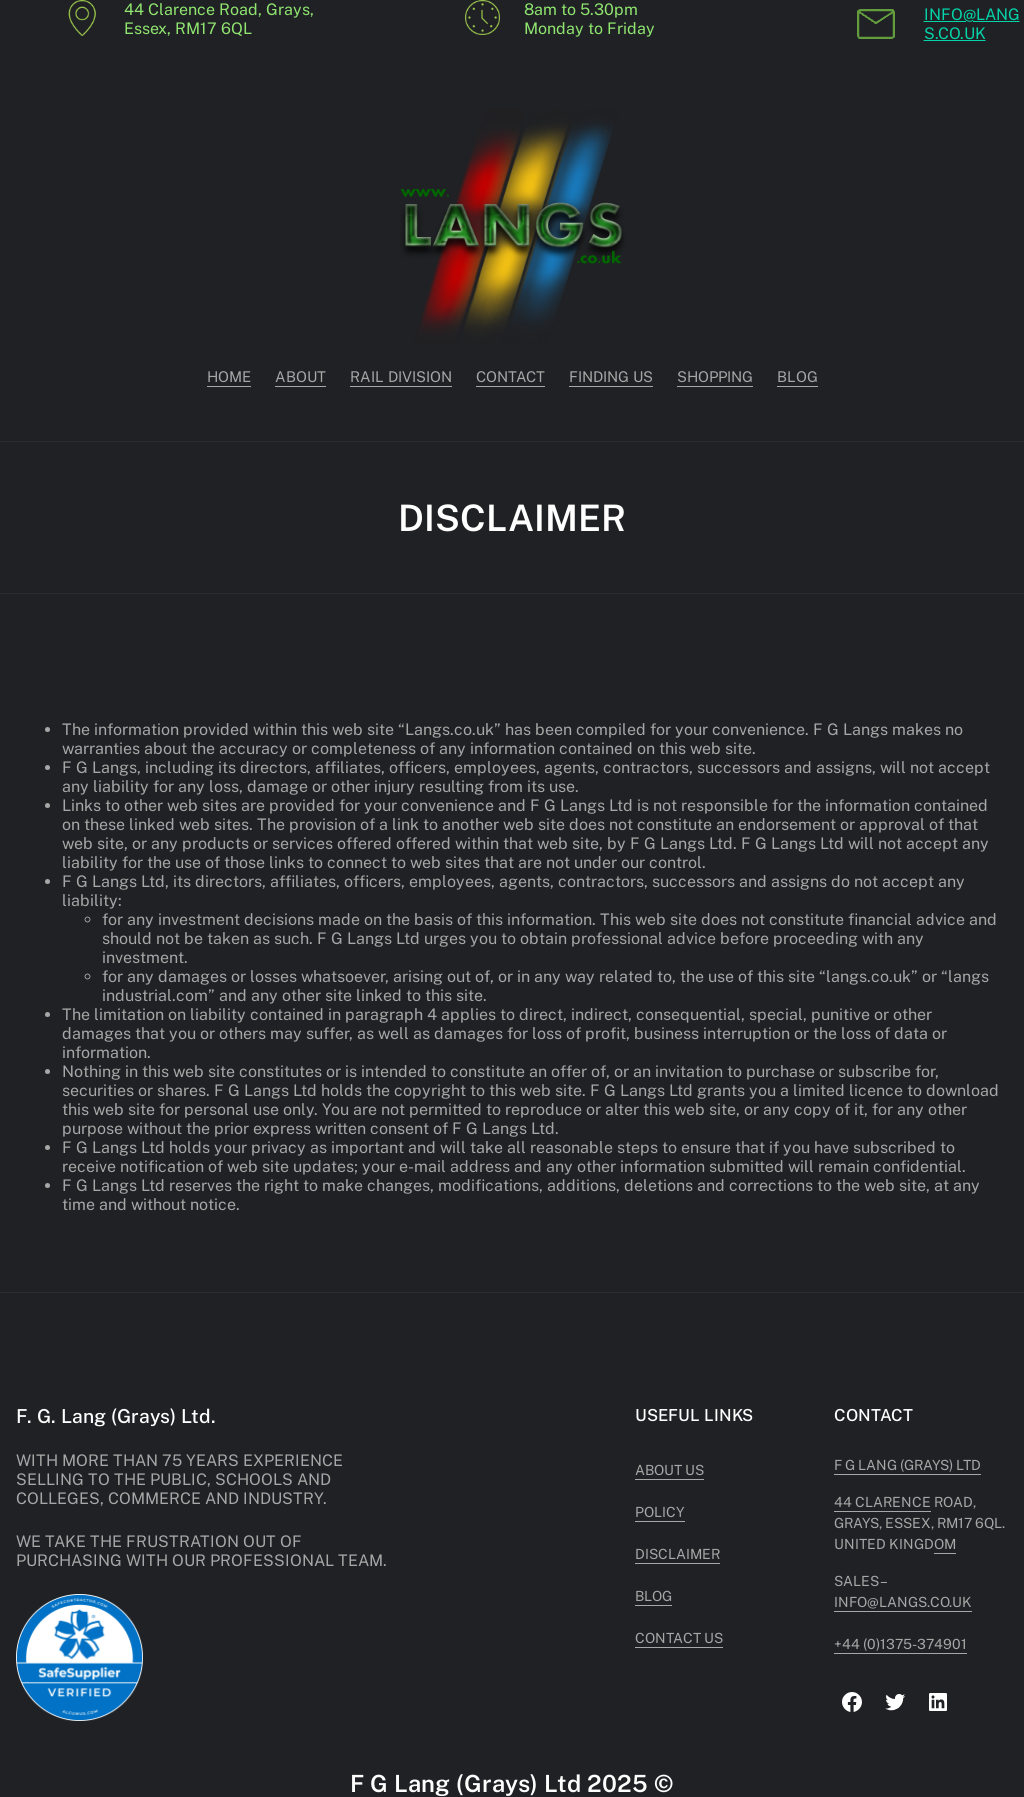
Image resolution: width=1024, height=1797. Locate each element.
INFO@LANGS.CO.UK (972, 24)
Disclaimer (677, 1554)
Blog (653, 1596)
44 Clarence (882, 1502)
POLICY (660, 1512)
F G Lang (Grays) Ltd (907, 1465)
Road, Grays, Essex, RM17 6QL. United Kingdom (919, 1523)
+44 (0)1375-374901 (900, 1644)
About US (669, 1470)
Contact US (679, 1638)
